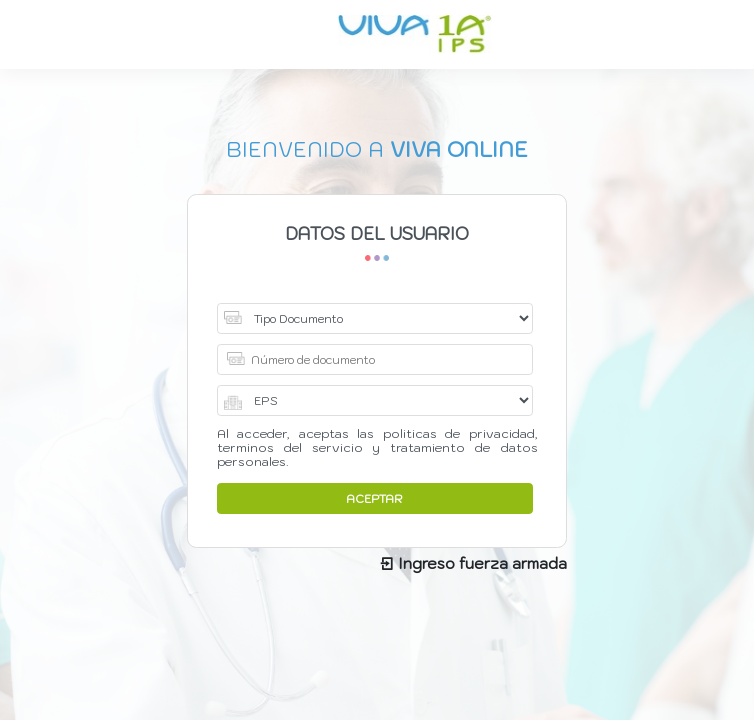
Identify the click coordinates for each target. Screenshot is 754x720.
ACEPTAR (374, 498)
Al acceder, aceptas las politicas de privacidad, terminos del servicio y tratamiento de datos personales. (377, 447)
